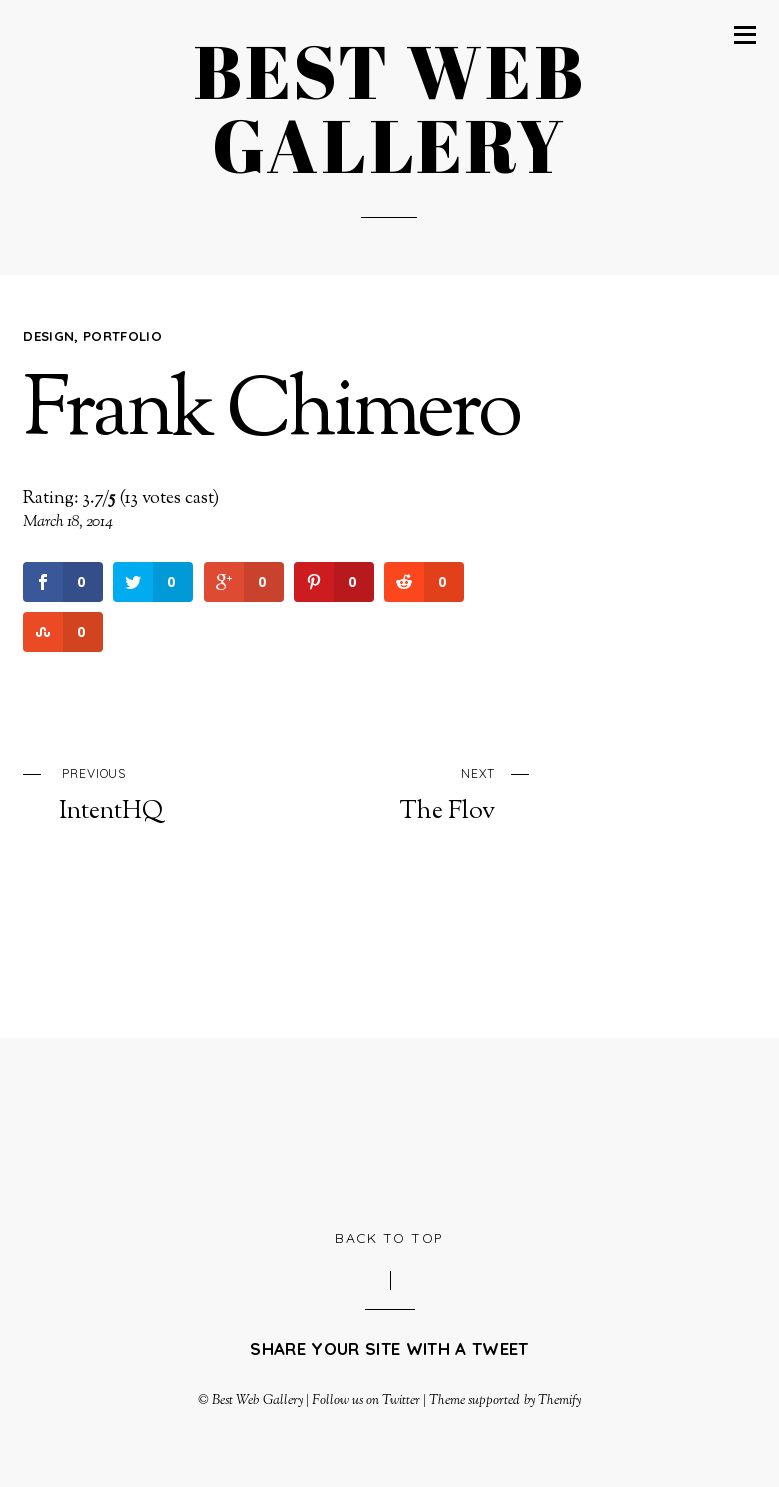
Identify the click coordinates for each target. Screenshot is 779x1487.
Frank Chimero (270, 414)
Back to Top (389, 1237)
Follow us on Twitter (366, 1400)
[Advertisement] (390, 1130)
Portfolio (122, 336)
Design (48, 336)
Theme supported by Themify (505, 1400)
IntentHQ (152, 793)
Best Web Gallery (257, 1400)
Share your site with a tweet (389, 1348)
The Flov (401, 793)
